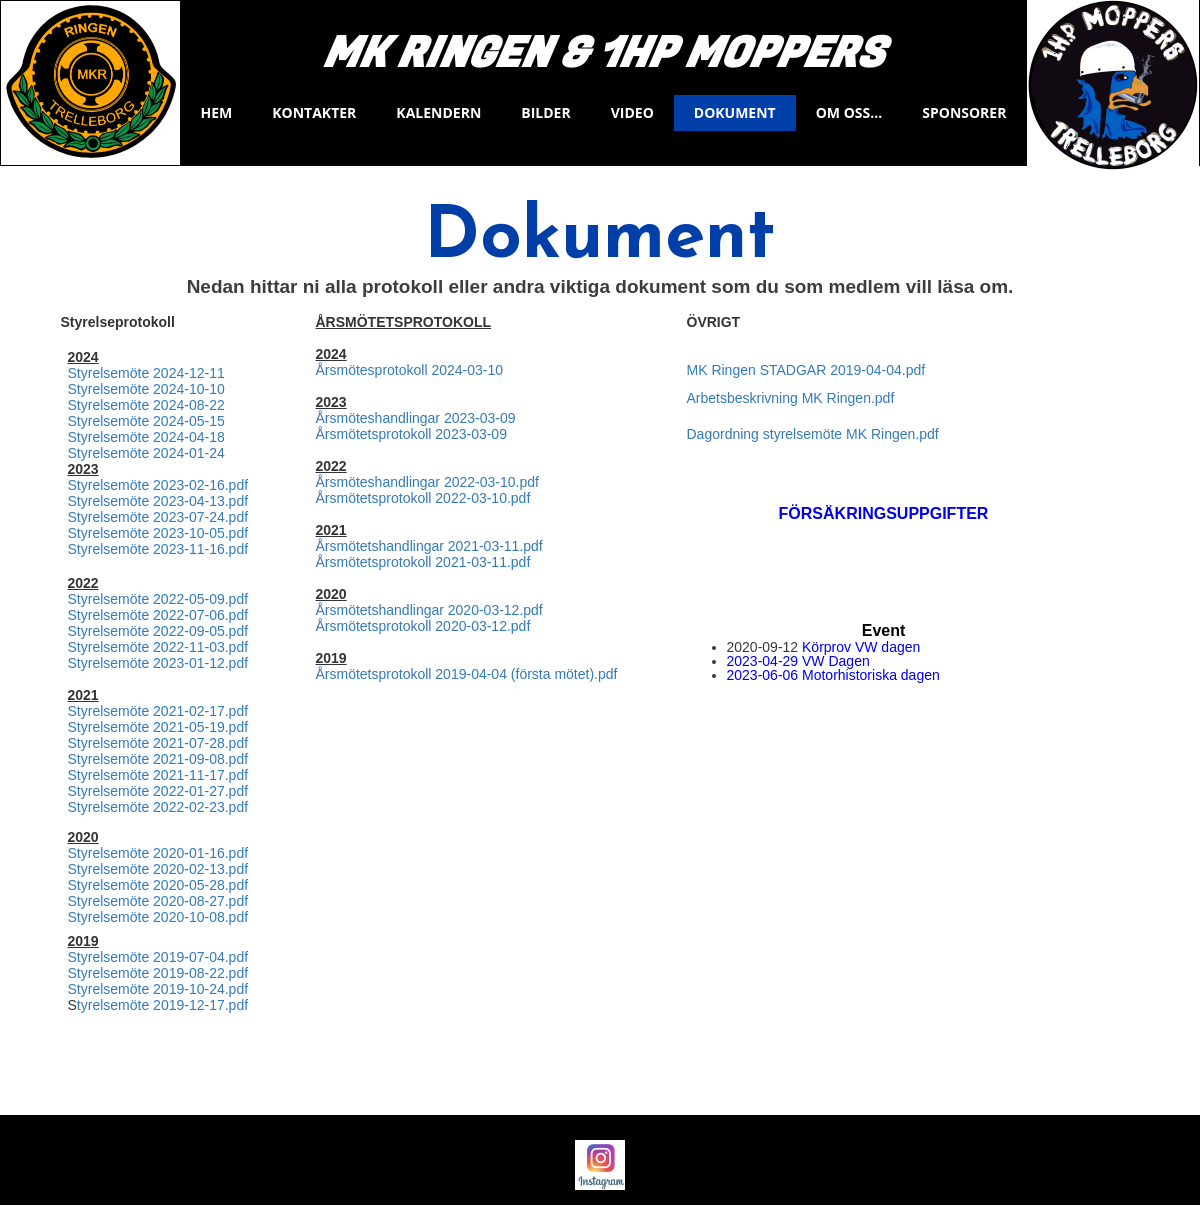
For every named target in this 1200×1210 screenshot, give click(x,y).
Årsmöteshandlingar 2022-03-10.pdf (427, 482)
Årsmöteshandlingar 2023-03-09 (416, 418)
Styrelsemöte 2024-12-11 (146, 373)
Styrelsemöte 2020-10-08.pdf (158, 917)
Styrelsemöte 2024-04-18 (146, 437)
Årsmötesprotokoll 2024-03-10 (410, 370)
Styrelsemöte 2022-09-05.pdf (158, 631)
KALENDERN (438, 112)
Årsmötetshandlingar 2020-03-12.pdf (429, 610)
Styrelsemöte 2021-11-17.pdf (158, 775)
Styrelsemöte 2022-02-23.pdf (158, 807)
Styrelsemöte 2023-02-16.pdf (158, 485)
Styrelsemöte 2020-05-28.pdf (158, 885)
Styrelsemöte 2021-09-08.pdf (158, 759)
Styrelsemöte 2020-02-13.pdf (158, 869)
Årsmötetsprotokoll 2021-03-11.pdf (423, 562)
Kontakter (314, 112)
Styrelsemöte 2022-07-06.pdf (158, 615)
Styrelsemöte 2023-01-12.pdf (158, 663)
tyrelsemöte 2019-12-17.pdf (162, 1005)
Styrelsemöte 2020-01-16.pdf (158, 853)
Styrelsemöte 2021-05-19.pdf (158, 727)
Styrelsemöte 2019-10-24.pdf (158, 989)
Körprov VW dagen (861, 647)
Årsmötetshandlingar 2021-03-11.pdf (429, 546)
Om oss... (849, 112)
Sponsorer (964, 112)
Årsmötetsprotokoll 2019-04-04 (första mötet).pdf (467, 674)
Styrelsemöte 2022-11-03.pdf (158, 647)
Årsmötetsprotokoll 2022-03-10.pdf (423, 498)
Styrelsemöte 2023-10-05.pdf (158, 533)
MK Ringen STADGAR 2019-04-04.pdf (806, 370)
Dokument (735, 112)
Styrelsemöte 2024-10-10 (146, 389)
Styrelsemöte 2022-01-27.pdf (158, 791)
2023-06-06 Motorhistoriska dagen (833, 675)
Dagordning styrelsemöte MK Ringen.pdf (813, 434)
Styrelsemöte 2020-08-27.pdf (158, 901)
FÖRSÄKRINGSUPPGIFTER (884, 513)
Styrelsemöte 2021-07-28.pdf (158, 743)
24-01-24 (197, 453)
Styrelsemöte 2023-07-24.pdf (158, 517)
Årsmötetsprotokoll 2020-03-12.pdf (423, 626)
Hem (217, 112)
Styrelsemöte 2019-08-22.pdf (158, 973)
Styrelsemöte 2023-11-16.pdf (158, 549)
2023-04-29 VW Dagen (798, 661)
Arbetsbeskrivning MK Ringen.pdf (791, 398)
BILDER (545, 112)
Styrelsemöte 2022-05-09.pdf (158, 599)
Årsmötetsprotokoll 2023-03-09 (411, 434)
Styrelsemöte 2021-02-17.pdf (158, 711)
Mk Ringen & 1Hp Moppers (603, 54)
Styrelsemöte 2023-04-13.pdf (158, 501)
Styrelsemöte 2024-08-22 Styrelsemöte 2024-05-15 (146, 413)
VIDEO (632, 112)
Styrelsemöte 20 (118, 453)
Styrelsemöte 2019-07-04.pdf (158, 957)
